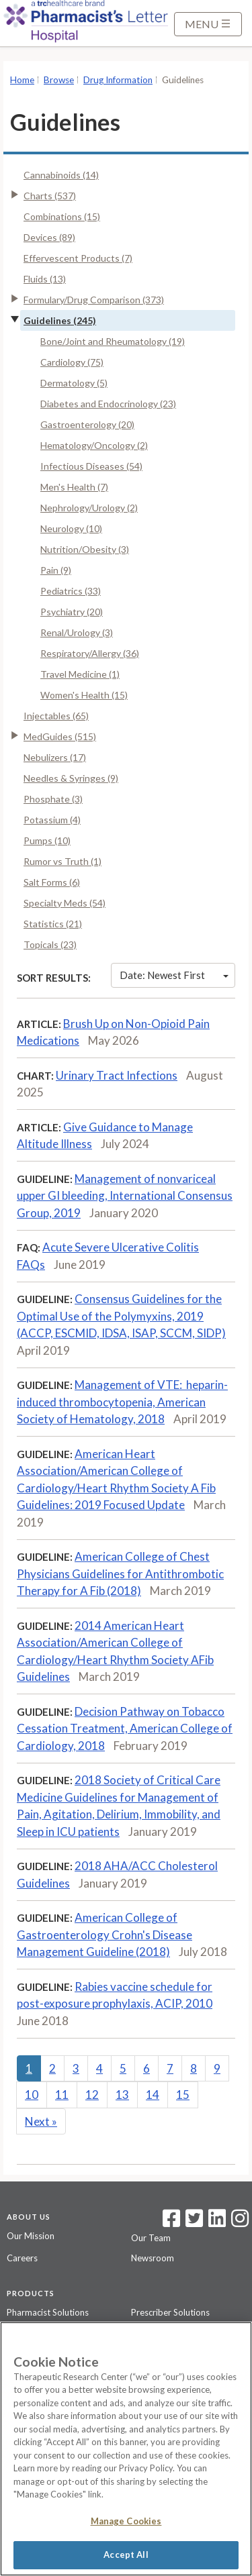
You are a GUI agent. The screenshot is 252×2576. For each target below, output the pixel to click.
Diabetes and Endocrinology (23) (108, 403)
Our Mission (30, 2235)
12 (92, 2095)
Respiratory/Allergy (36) (89, 653)
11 (62, 2095)
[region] (126, 2449)
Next (41, 2121)
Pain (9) (55, 570)
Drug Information (118, 79)
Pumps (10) (47, 840)
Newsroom (152, 2258)
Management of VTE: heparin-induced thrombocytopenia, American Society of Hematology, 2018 (122, 1402)
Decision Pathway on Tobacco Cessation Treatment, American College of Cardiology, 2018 (125, 1728)
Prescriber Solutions (170, 2312)
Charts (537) (50, 195)
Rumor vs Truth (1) (62, 861)
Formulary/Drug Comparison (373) (94, 299)
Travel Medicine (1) (80, 674)
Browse (59, 79)
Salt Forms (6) (52, 882)
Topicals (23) (50, 944)
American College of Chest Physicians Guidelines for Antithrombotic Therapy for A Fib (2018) (120, 1573)
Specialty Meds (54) (65, 903)
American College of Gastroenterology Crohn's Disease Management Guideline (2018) (104, 1934)
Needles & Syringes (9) (71, 778)
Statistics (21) (53, 923)
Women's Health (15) (84, 695)
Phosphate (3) (53, 799)
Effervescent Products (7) (78, 258)
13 (122, 2095)
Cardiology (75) (71, 362)
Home (22, 79)
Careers (22, 2258)
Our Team (151, 2237)
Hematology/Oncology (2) (94, 445)
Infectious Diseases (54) (91, 466)
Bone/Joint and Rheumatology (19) (112, 341)
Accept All (125, 2554)
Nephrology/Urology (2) (89, 507)
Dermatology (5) (74, 383)
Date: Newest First (174, 975)
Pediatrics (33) (70, 591)
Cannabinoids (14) (61, 175)
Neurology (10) (71, 528)
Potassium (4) (52, 819)
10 (31, 2095)
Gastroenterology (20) (87, 424)
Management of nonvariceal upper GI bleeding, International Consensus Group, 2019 (125, 1196)
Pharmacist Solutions (48, 2312)
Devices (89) (49, 237)
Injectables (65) (56, 715)
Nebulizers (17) (55, 757)
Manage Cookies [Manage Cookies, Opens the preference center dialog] (126, 2521)
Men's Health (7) (74, 487)
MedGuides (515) (60, 736)
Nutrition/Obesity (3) (84, 549)
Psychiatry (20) (71, 611)
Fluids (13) (45, 279)
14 (152, 2095)
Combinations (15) (62, 216)
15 (183, 2095)
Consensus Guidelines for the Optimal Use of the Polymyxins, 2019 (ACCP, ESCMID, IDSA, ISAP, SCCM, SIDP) (121, 1316)
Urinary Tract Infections (116, 1075)
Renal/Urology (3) (76, 632)
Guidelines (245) (60, 320)
